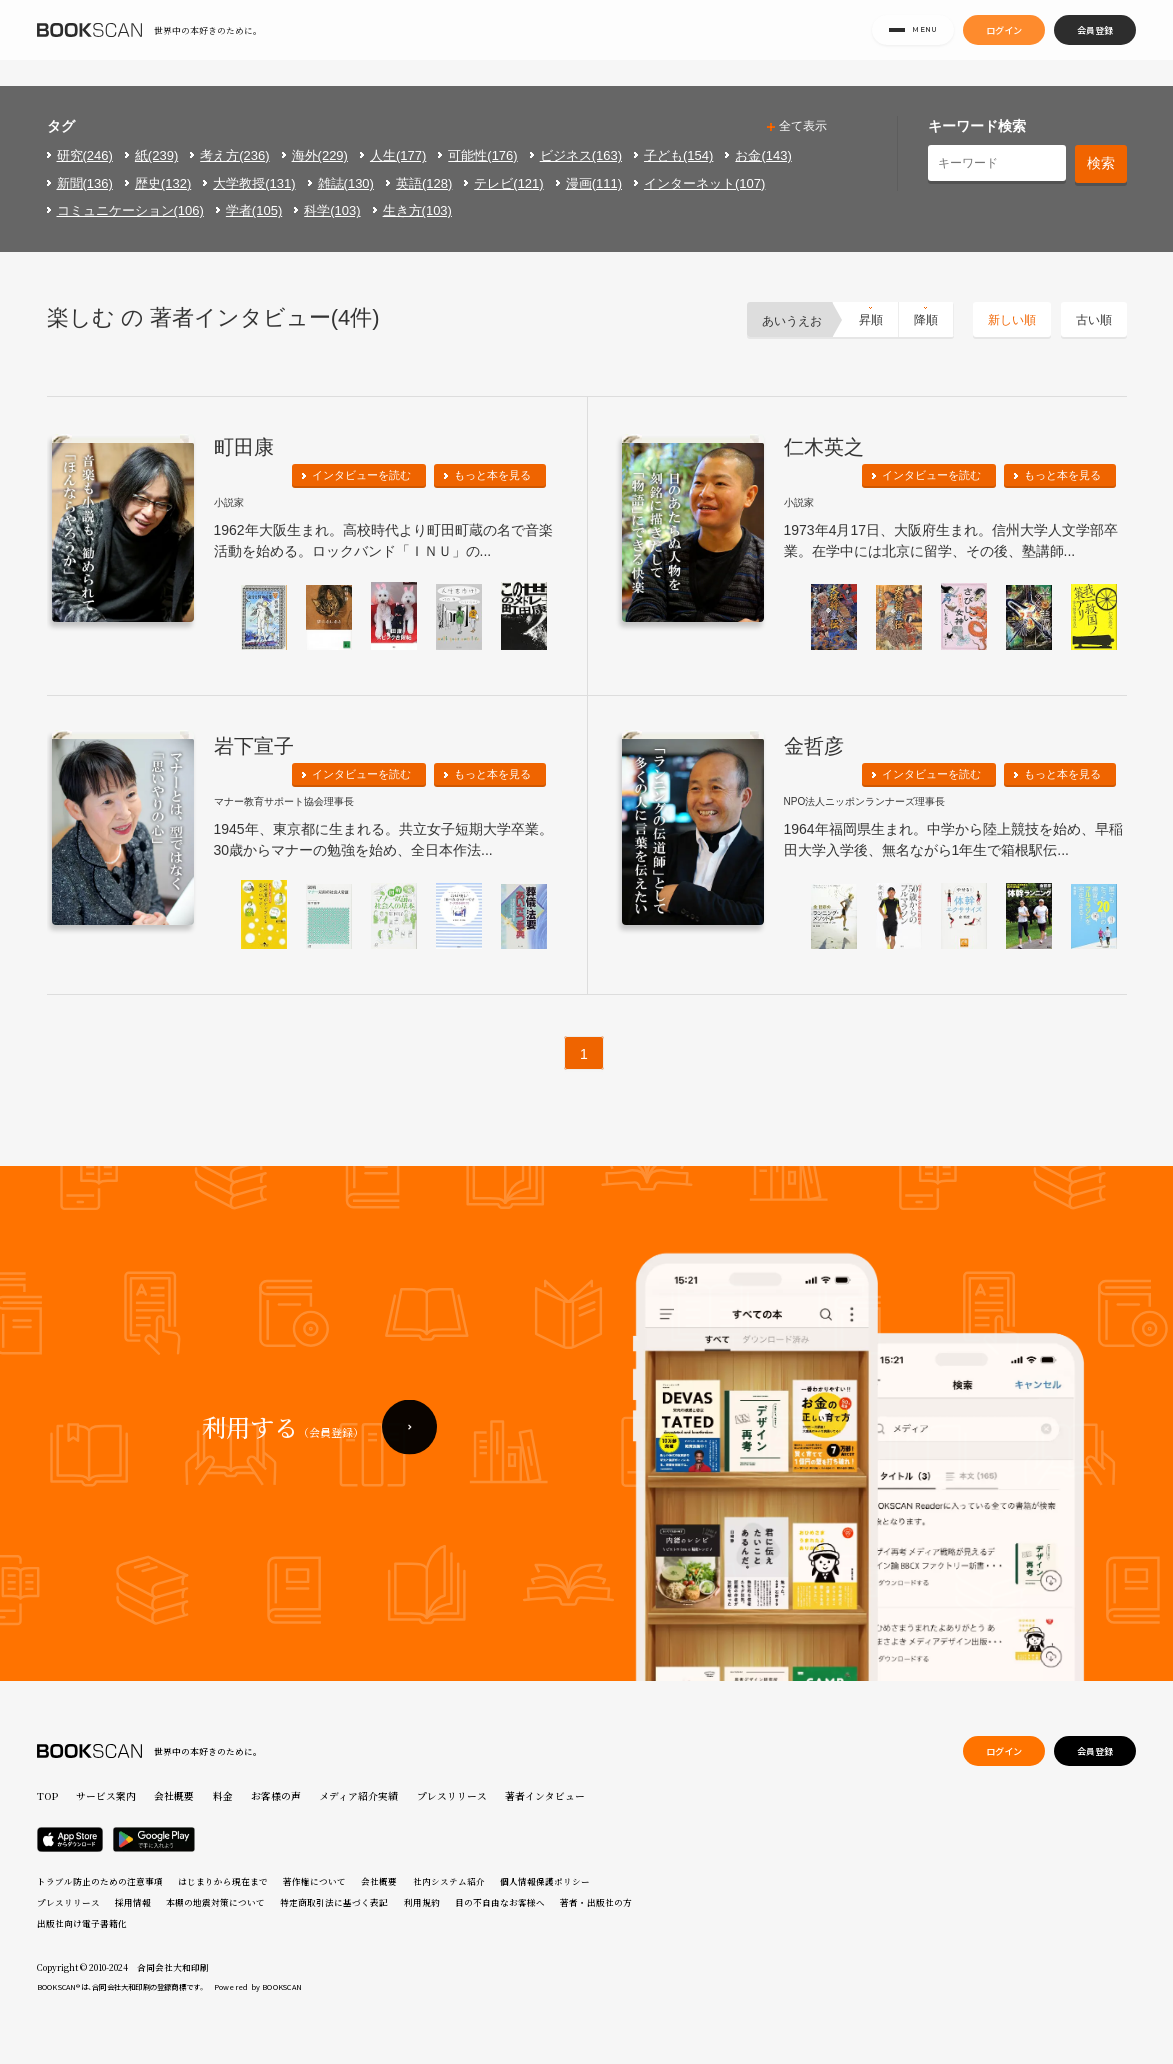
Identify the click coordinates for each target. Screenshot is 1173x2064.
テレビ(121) (508, 183)
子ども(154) (678, 155)
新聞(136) (85, 183)
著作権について (314, 1881)
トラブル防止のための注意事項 (100, 1881)
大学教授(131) (254, 183)
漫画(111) (594, 183)
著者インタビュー (545, 1796)
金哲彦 (814, 746)
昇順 (871, 320)
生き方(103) (417, 210)
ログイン (1004, 42)
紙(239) (156, 155)
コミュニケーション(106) (130, 210)
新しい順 (1012, 320)
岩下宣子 (254, 746)
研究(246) (85, 155)
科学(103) (332, 210)
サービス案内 (106, 1796)
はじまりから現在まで (223, 1881)
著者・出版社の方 (596, 1902)
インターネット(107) (704, 183)
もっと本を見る (492, 475)
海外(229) (320, 155)
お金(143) (763, 155)
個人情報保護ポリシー (545, 1881)
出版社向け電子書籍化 (82, 1923)
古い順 (1094, 320)
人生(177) (398, 155)
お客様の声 (276, 1796)
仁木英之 (824, 447)
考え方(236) (234, 155)
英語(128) (424, 183)
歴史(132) (163, 183)
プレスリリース (452, 1796)
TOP (47, 1796)
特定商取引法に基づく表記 (334, 1902)
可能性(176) (482, 155)
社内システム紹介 (449, 1881)
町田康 (244, 447)
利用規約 (422, 1902)
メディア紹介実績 (358, 1796)
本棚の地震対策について (215, 1902)
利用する (283, 1478)
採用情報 (133, 1902)
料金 (223, 1796)
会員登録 (1095, 42)
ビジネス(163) (581, 155)
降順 (926, 320)
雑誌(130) (346, 183)
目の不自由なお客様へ (500, 1902)
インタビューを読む (361, 475)
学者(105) (254, 210)
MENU (913, 42)
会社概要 (174, 1796)
